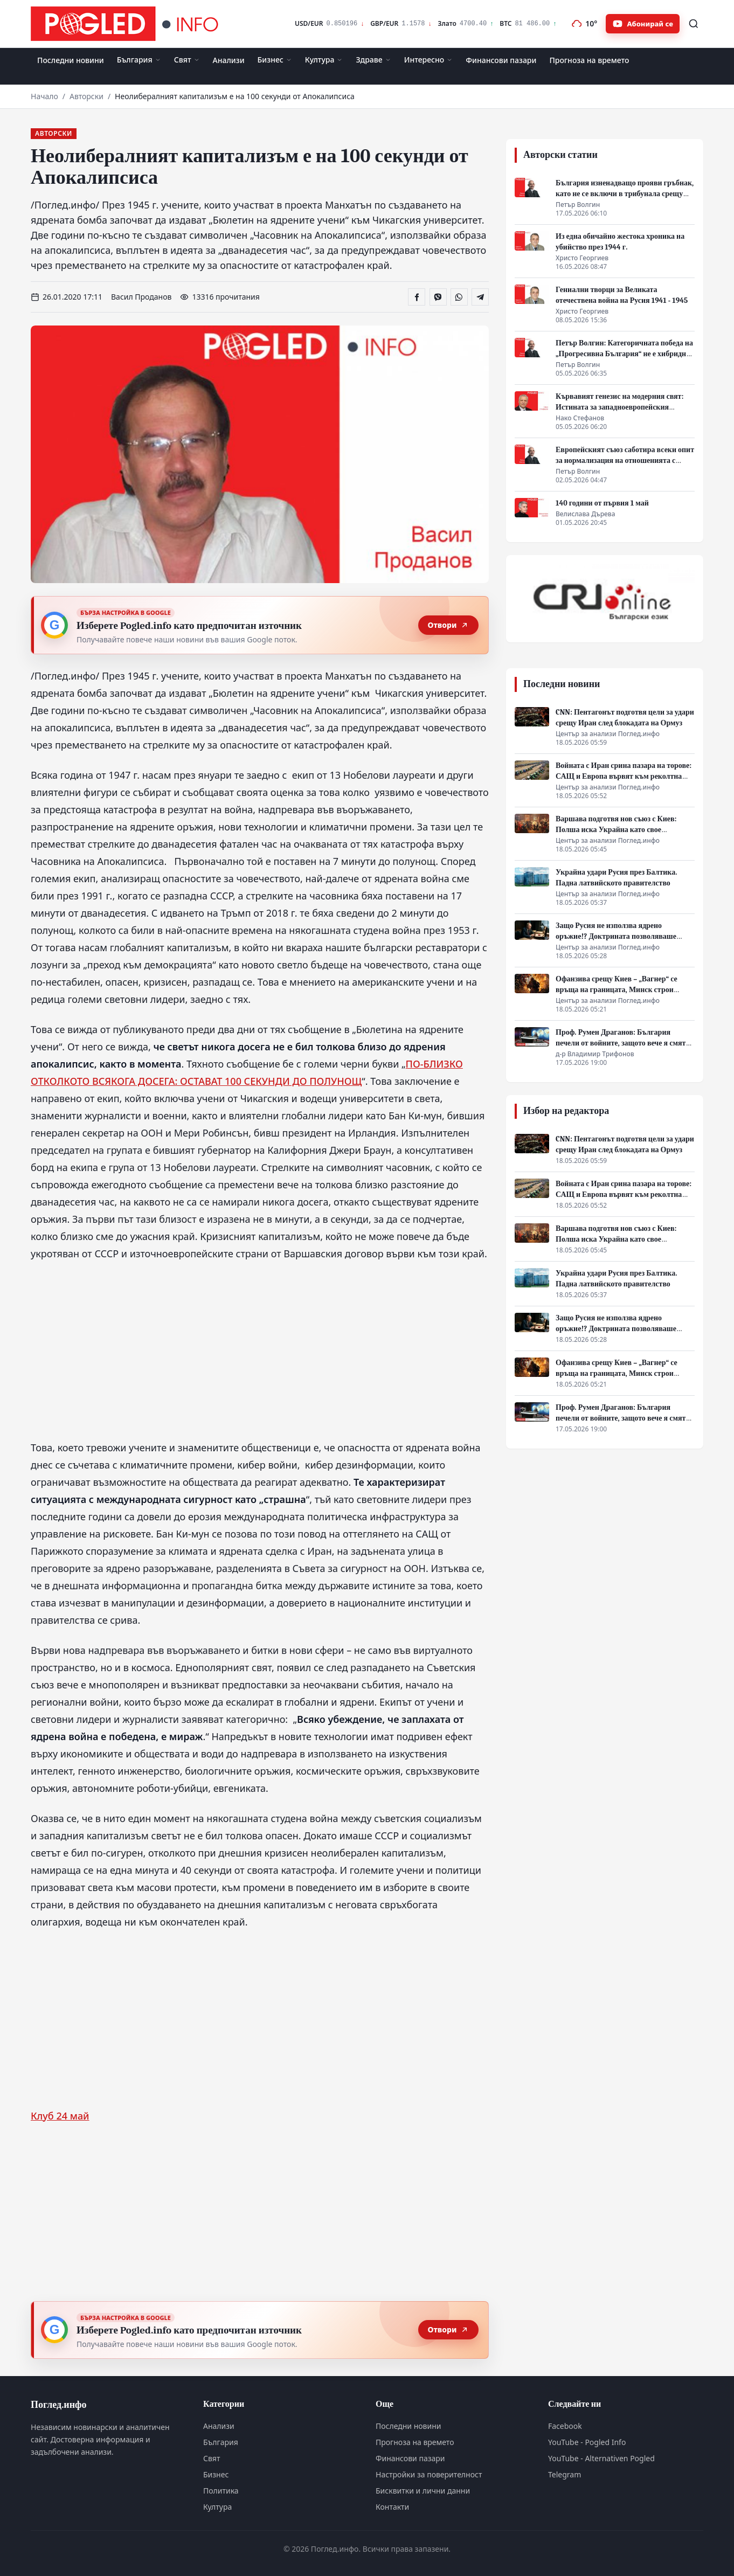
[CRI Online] (604, 598)
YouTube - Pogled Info (587, 2442)
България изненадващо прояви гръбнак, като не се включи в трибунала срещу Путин (625, 193)
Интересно (428, 59)
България (139, 59)
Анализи (229, 60)
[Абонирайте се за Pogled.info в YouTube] (643, 23)
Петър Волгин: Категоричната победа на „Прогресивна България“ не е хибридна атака (624, 353)
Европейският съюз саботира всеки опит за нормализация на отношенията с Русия (625, 460)
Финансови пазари (501, 60)
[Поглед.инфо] (128, 23)
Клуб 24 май (60, 2115)
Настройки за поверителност (429, 2474)
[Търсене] (693, 23)
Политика (221, 2490)
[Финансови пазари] (425, 23)
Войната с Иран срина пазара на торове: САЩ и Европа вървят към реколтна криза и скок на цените (623, 776)
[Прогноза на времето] (584, 23)
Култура (324, 59)
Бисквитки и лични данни (423, 2490)
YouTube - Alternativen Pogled (601, 2458)
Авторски (86, 96)
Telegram (564, 2474)
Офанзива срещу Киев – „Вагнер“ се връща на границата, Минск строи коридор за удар (616, 989)
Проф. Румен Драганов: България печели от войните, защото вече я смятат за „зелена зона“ (624, 1043)
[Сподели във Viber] (438, 297)
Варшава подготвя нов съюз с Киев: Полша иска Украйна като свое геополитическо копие (616, 829)
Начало (44, 96)
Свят (187, 59)
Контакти (392, 2507)
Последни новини (70, 60)
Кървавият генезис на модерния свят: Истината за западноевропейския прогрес (619, 407)
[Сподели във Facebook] (416, 297)
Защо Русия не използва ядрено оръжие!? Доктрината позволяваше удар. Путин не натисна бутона (616, 936)
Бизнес (275, 59)
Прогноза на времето (589, 60)
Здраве (373, 59)
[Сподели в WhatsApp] (459, 297)
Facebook (565, 2426)
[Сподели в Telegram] (480, 297)
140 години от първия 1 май (602, 503)
